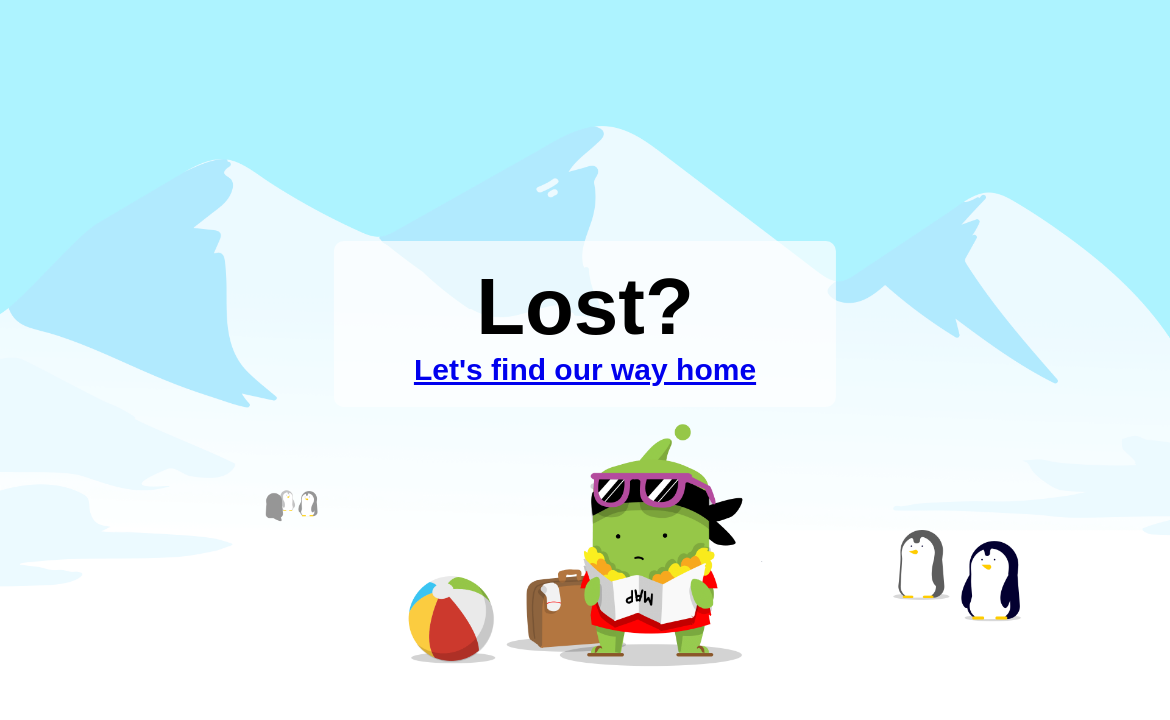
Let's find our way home (585, 369)
